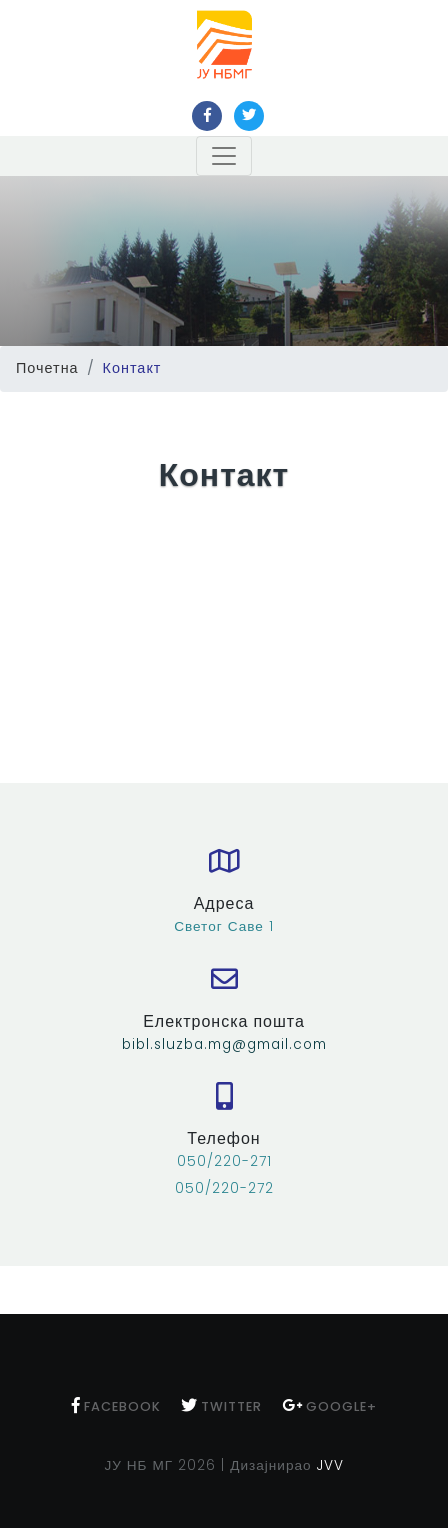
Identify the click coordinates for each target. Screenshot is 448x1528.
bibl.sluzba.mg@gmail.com (224, 1044)
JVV (330, 1465)
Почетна (47, 368)
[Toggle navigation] (224, 156)
